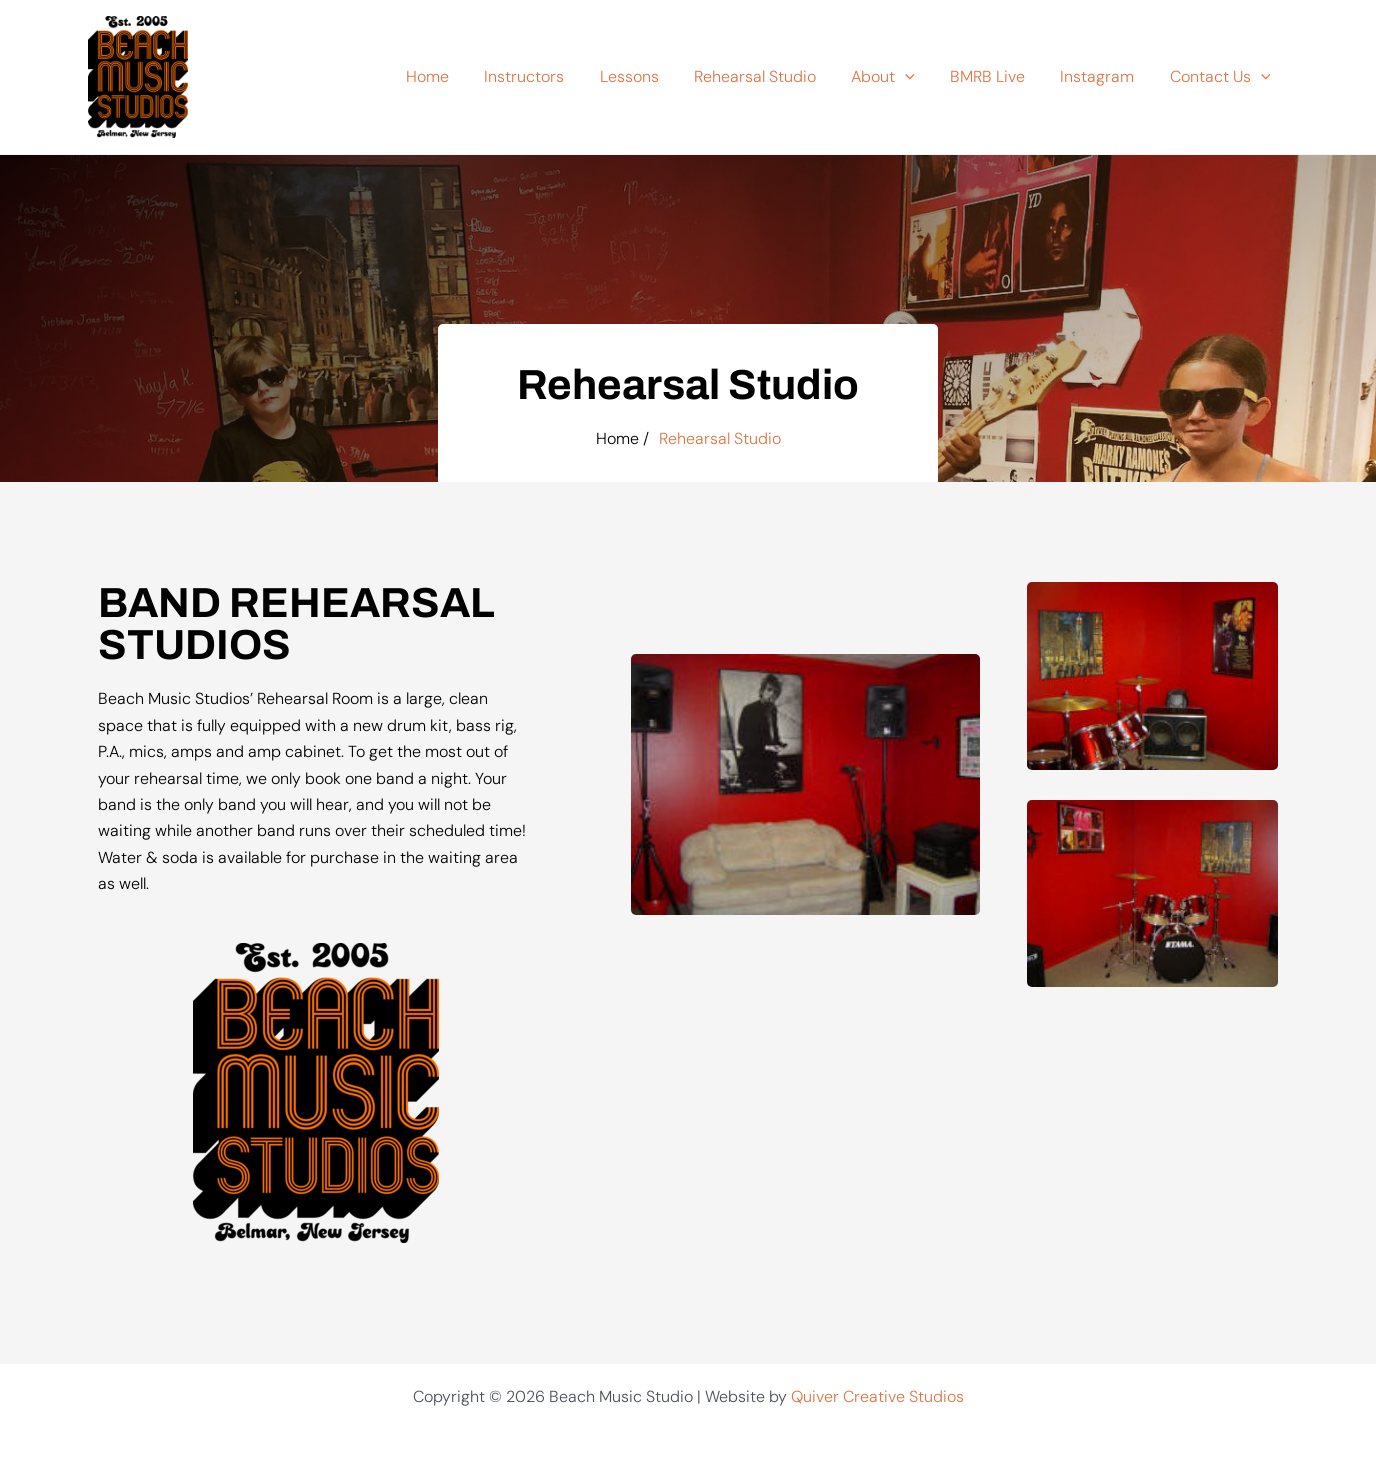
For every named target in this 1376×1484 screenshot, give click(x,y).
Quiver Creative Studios (877, 1396)
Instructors (546, 76)
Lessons (647, 76)
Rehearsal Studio (770, 76)
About (895, 77)
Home (452, 76)
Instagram (1102, 76)
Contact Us (1221, 77)
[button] (917, 77)
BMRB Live (995, 76)
